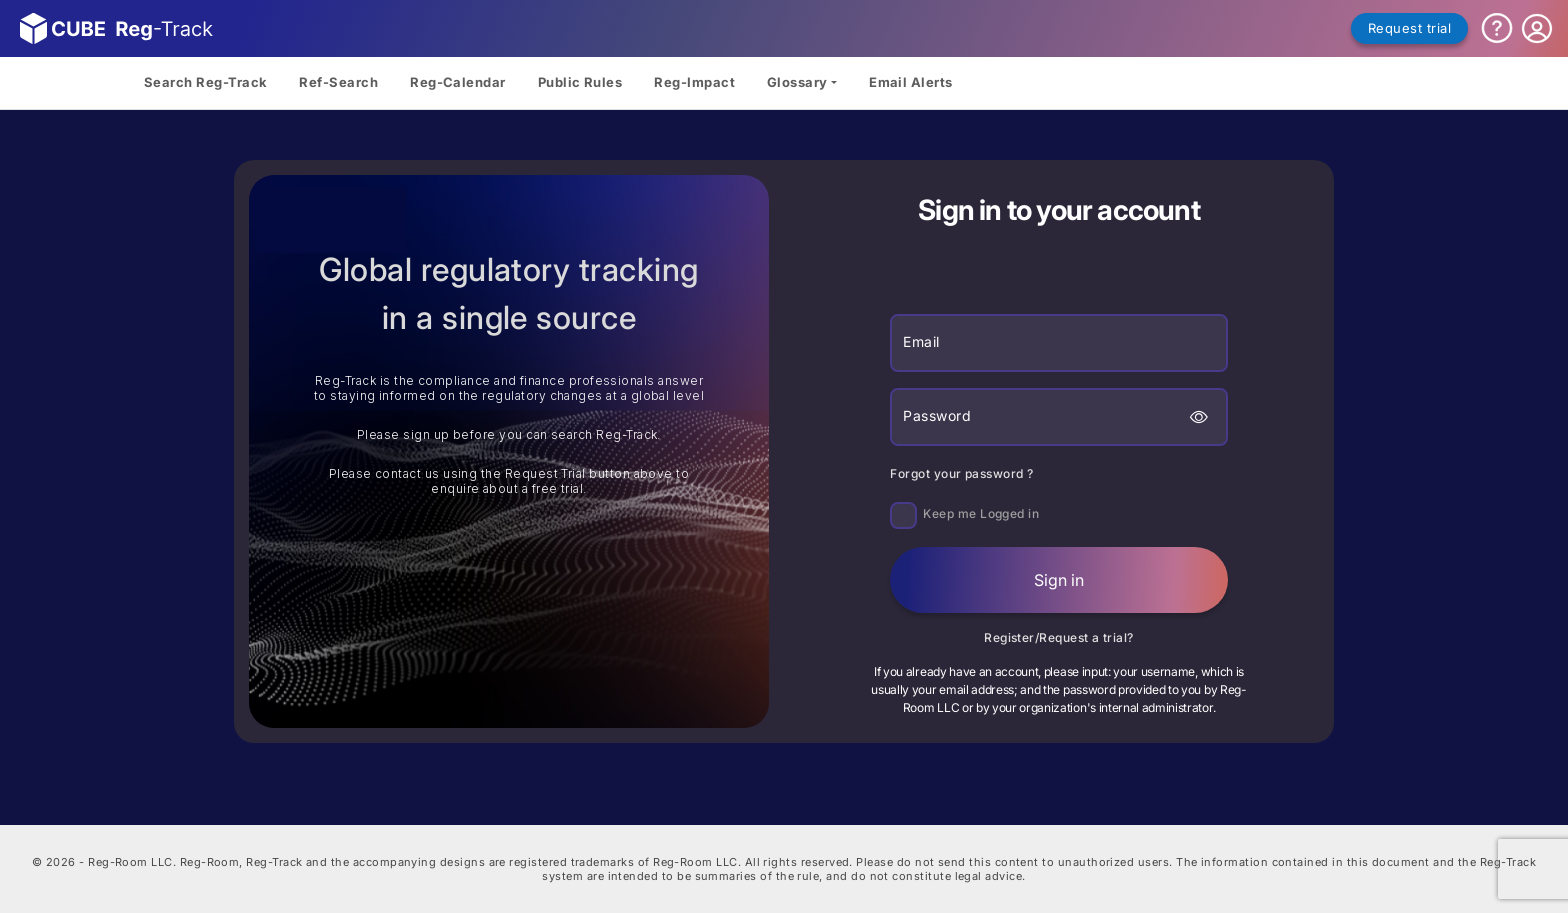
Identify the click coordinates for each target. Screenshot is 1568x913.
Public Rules (580, 82)
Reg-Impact (694, 82)
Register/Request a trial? (1059, 637)
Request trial (1409, 28)
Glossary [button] (797, 82)
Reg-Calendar (458, 82)
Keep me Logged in (981, 513)
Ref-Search (338, 82)
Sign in (1059, 580)
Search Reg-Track (205, 82)
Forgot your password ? (961, 473)
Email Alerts (911, 82)
